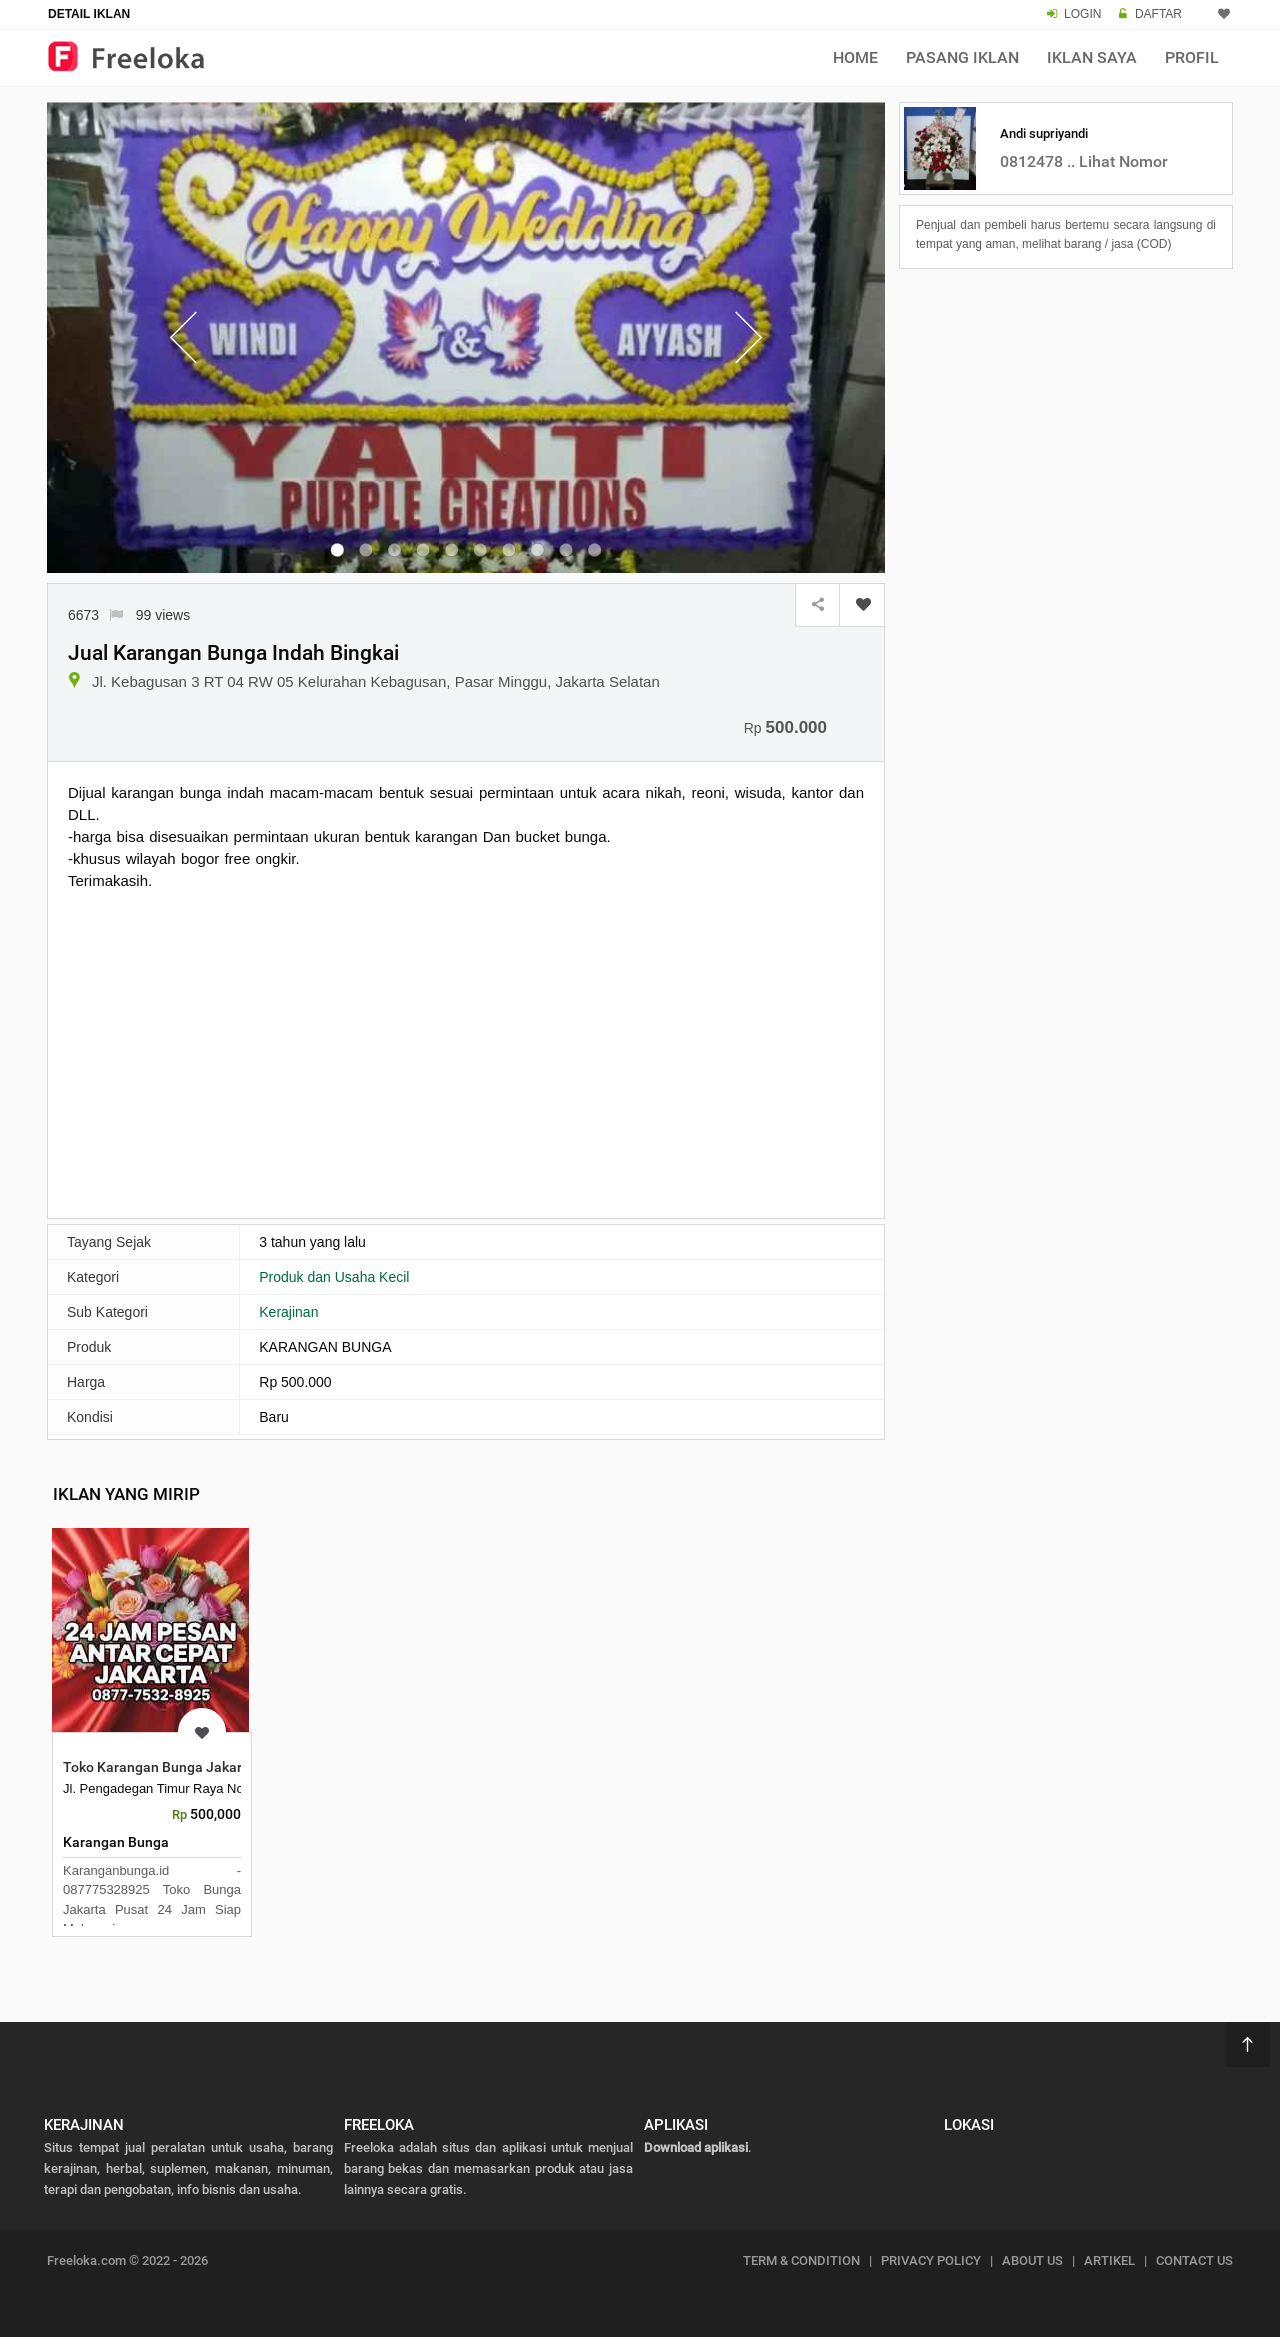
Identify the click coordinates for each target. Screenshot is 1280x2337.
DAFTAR (1158, 14)
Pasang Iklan (962, 57)
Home (855, 57)
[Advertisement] (466, 1052)
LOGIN (1082, 14)
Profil (1192, 57)
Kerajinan (288, 1312)
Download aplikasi (696, 2147)
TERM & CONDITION (801, 2260)
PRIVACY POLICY (931, 2260)
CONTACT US (1194, 2260)
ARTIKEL (1109, 2260)
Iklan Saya (1092, 57)
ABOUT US (1032, 2260)
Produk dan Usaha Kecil (334, 1277)
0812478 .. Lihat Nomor (1084, 161)
